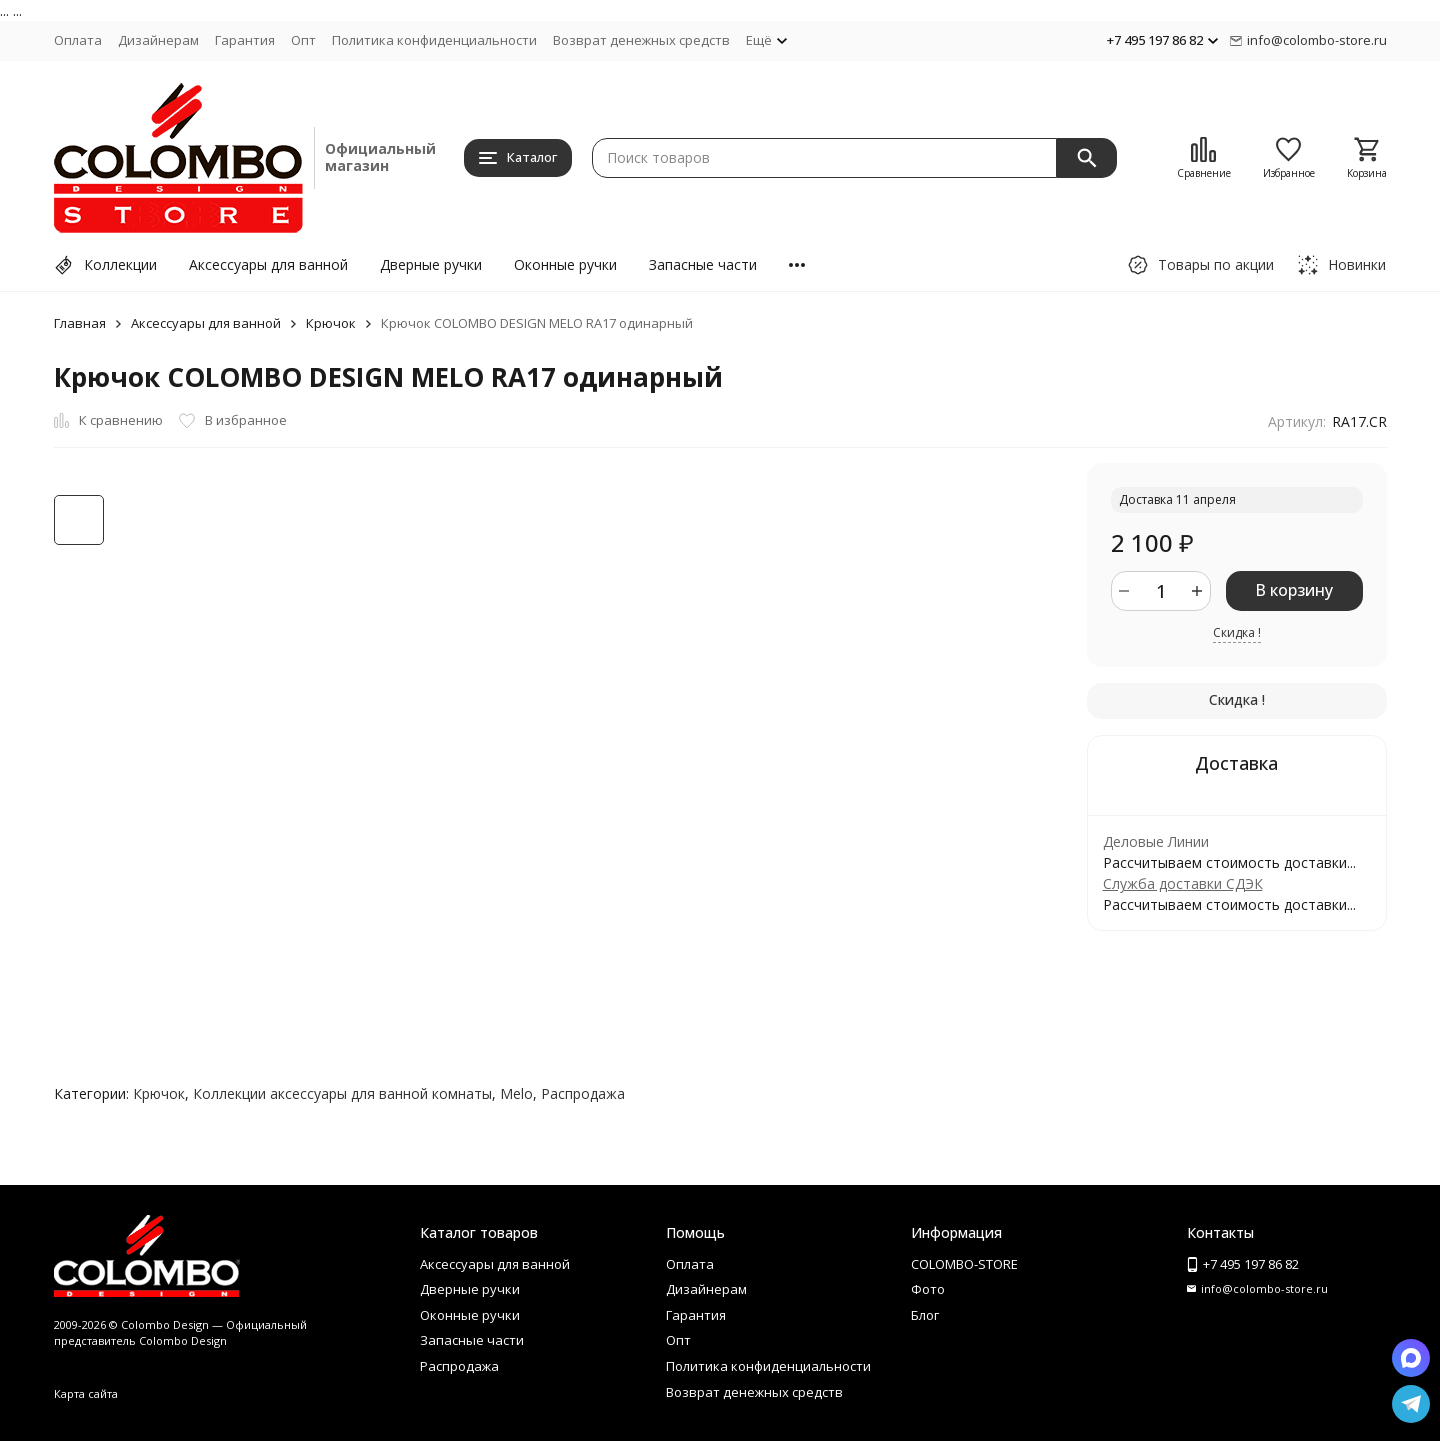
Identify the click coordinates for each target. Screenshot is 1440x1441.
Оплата (78, 40)
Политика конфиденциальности (434, 40)
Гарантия (245, 40)
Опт (303, 40)
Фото (928, 1289)
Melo (516, 1093)
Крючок (331, 323)
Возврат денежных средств (641, 40)
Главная (80, 323)
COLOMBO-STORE (964, 1264)
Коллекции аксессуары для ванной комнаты (342, 1093)
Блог (925, 1315)
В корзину (1294, 590)
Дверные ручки (431, 264)
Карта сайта (86, 1393)
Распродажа (583, 1093)
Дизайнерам (158, 40)
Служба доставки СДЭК (1183, 883)
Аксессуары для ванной (268, 264)
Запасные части (703, 264)
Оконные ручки (565, 264)
